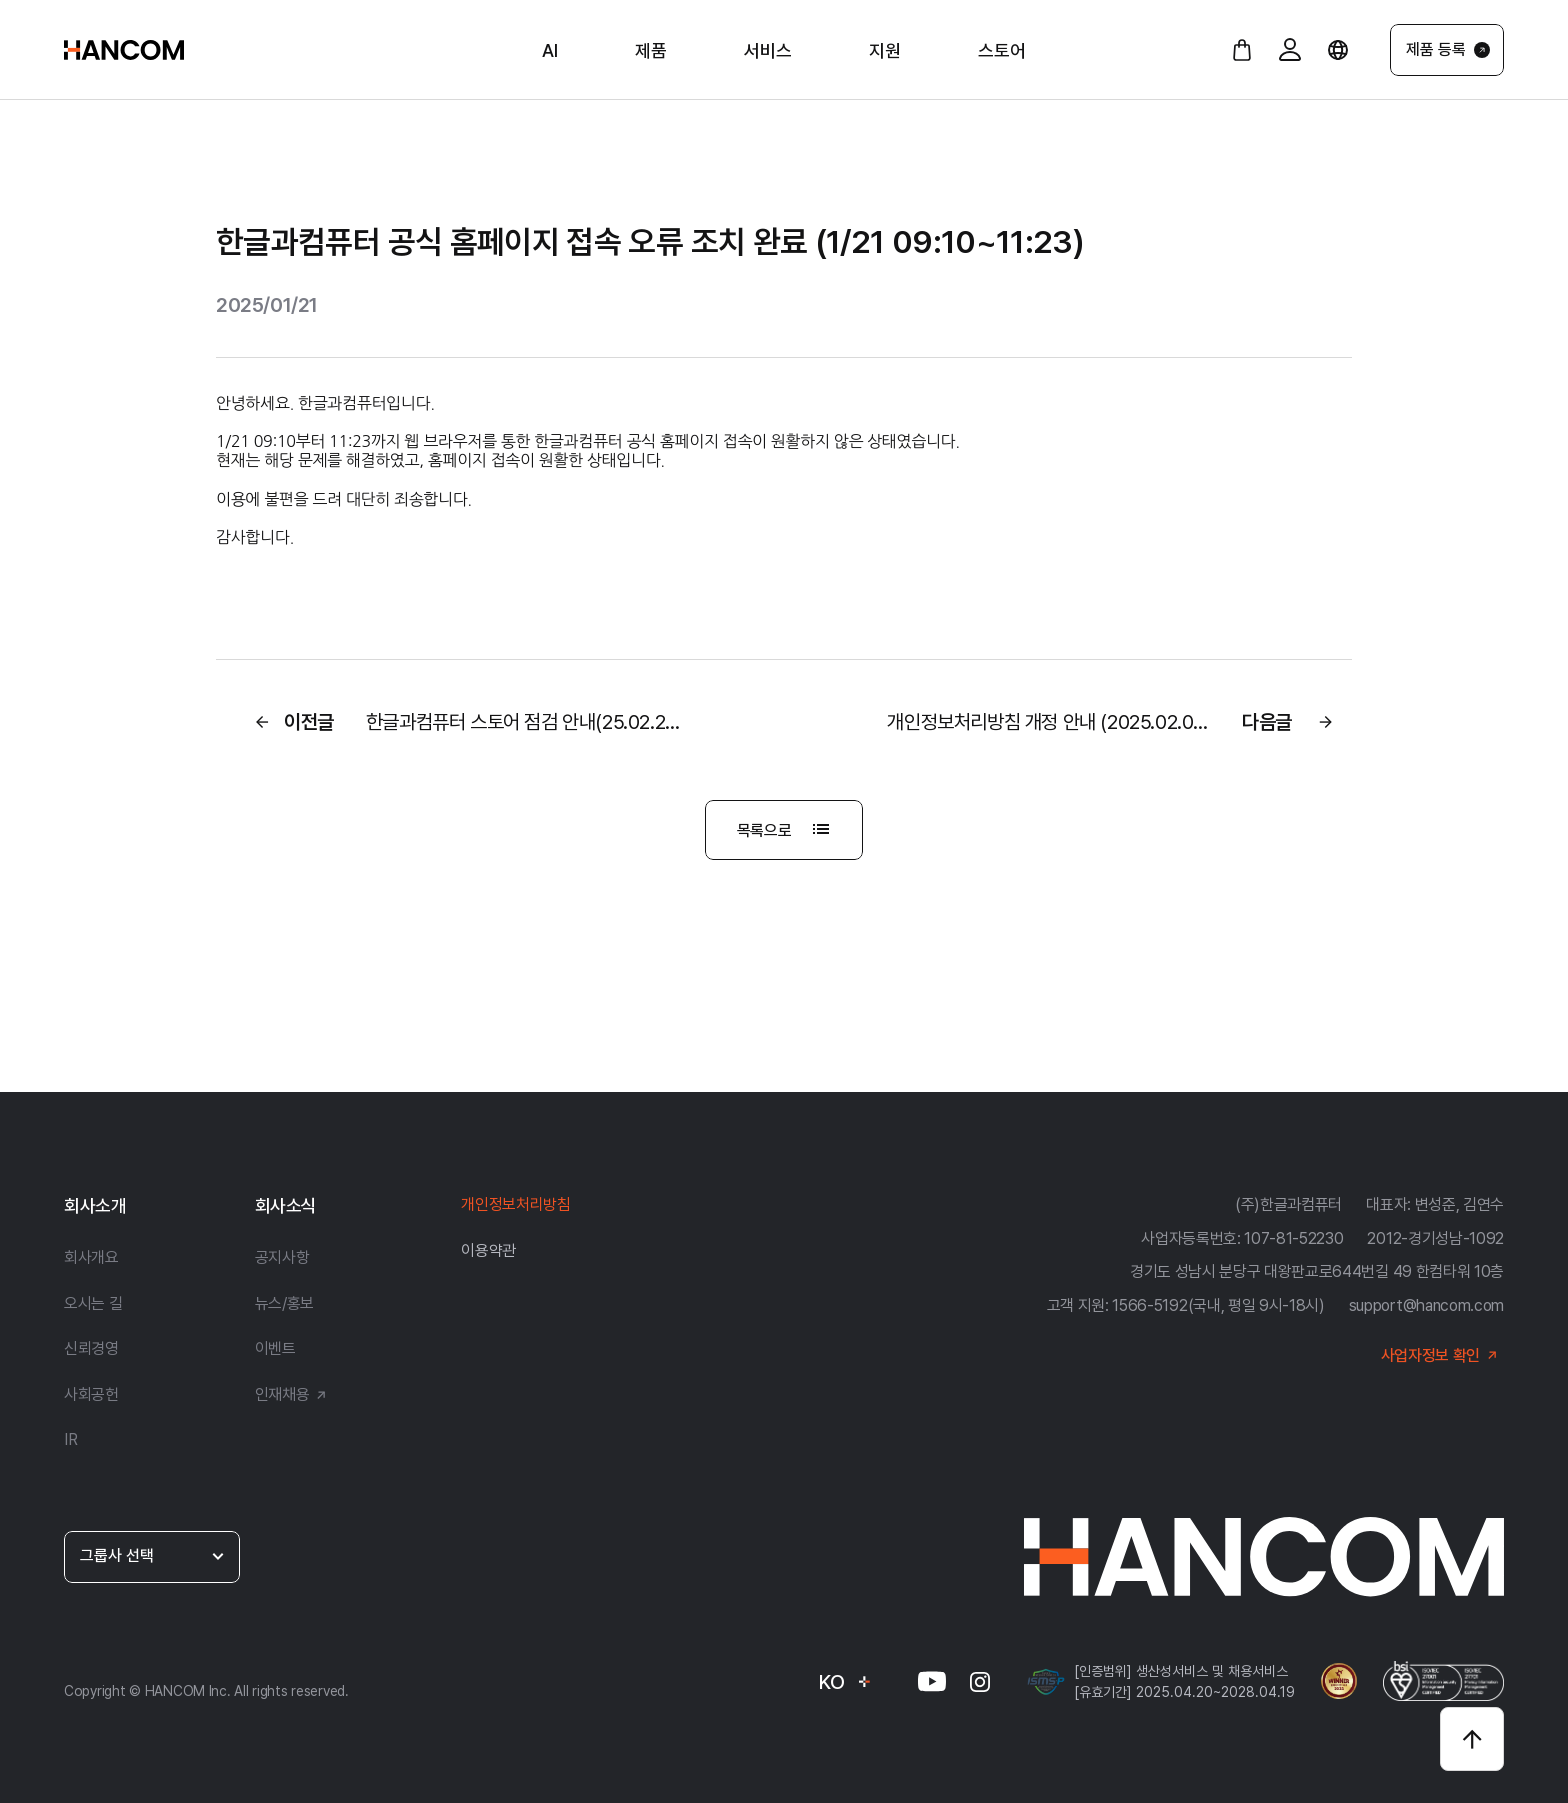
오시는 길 (93, 1303)
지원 (885, 50)
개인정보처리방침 (515, 1204)
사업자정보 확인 (1442, 1355)
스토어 (1002, 50)
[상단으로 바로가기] (1472, 1739)
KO (846, 1682)
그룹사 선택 (153, 1555)
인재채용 (294, 1395)
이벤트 (275, 1348)
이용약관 (488, 1250)
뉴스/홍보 (284, 1303)
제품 (651, 50)
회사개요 (91, 1257)
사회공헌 (91, 1394)
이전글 (462, 722)
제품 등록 (1448, 49)
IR (70, 1439)
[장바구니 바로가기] (1242, 50)
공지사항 (282, 1257)
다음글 (1113, 722)
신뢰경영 (91, 1348)
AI (550, 50)
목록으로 (786, 830)
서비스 (768, 50)
